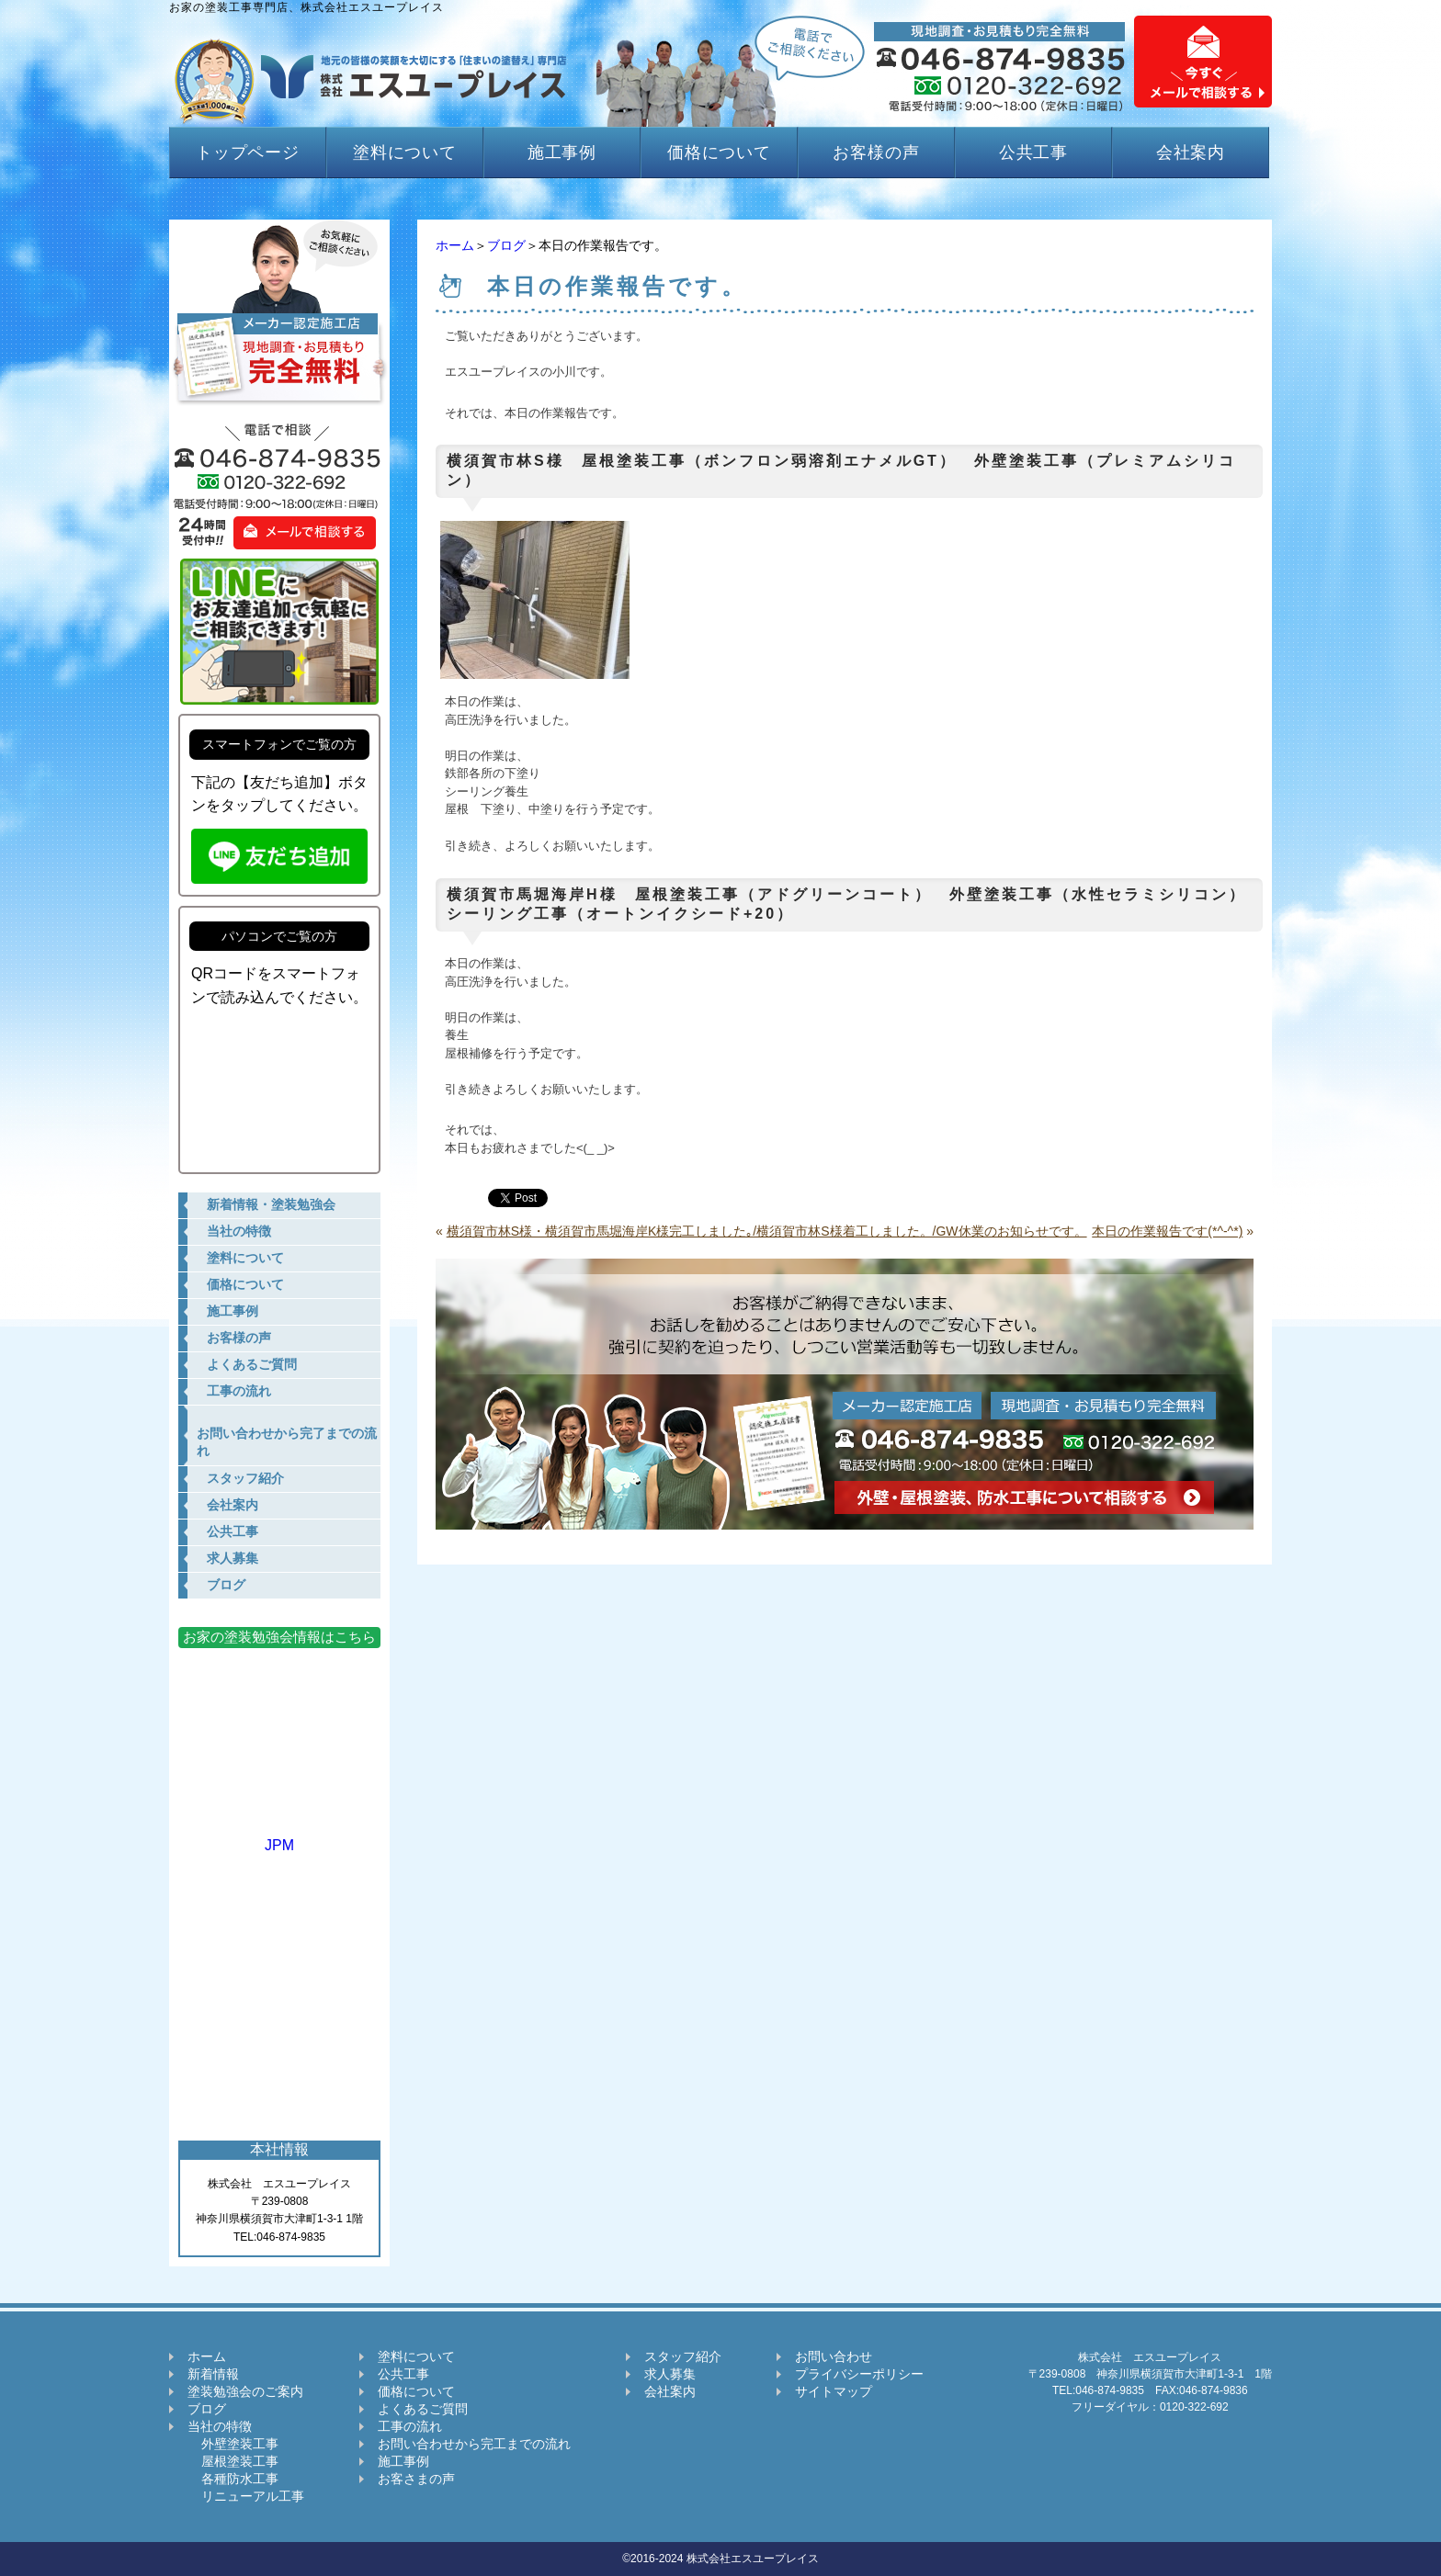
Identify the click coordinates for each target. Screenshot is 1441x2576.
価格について (719, 152)
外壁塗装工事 (232, 2443)
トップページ (248, 152)
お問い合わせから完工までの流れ (474, 2443)
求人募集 (670, 2374)
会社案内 (1191, 152)
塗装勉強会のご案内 (245, 2391)
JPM (279, 1837)
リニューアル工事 (245, 2496)
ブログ (506, 245)
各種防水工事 (232, 2478)
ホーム (455, 245)
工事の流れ (410, 2426)
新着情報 (213, 2374)
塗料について (405, 152)
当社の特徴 (219, 2426)
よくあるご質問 (423, 2408)
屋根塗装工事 (232, 2461)
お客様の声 (876, 152)
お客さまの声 (416, 2478)
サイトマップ (833, 2391)
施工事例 (562, 152)
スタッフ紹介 (682, 2356)
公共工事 (1034, 152)
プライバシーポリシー (859, 2374)
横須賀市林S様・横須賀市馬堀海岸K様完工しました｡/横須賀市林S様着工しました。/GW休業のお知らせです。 (767, 1231)
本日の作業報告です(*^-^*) (1167, 1231)
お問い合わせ (833, 2356)
